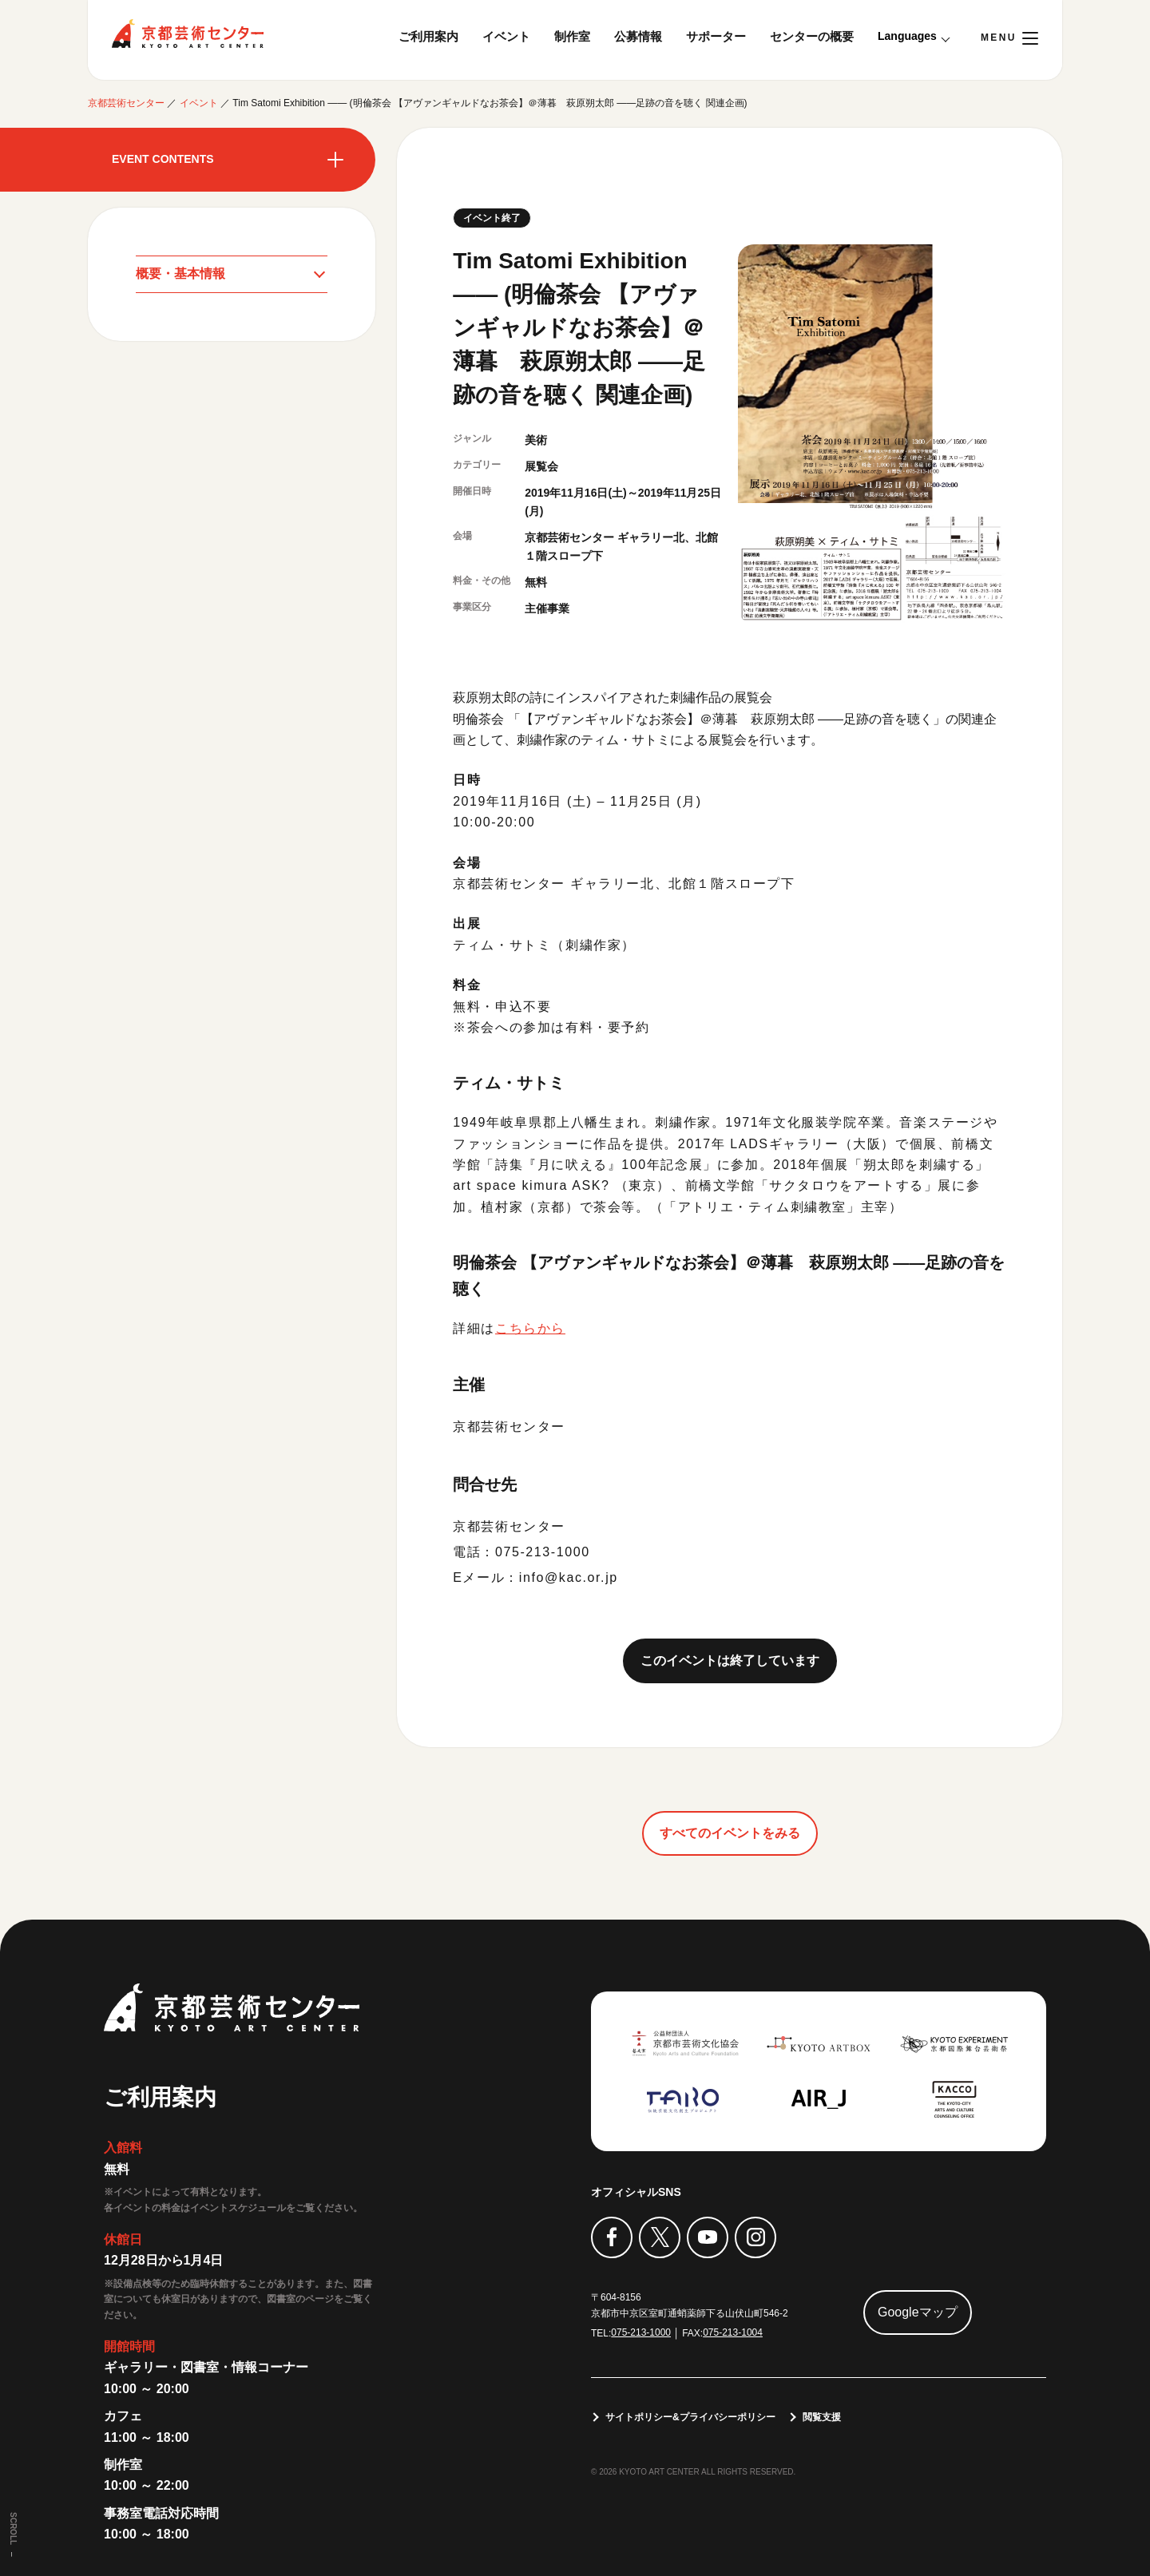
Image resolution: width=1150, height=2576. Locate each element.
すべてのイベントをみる (730, 1832)
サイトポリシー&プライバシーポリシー (690, 2417)
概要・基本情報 (180, 273)
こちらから (530, 1328)
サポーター (716, 36)
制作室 (572, 36)
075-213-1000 (641, 2332)
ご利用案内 (428, 36)
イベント (506, 36)
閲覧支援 (822, 2417)
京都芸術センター (188, 33)
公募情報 (638, 36)
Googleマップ (918, 2312)
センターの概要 (812, 36)
